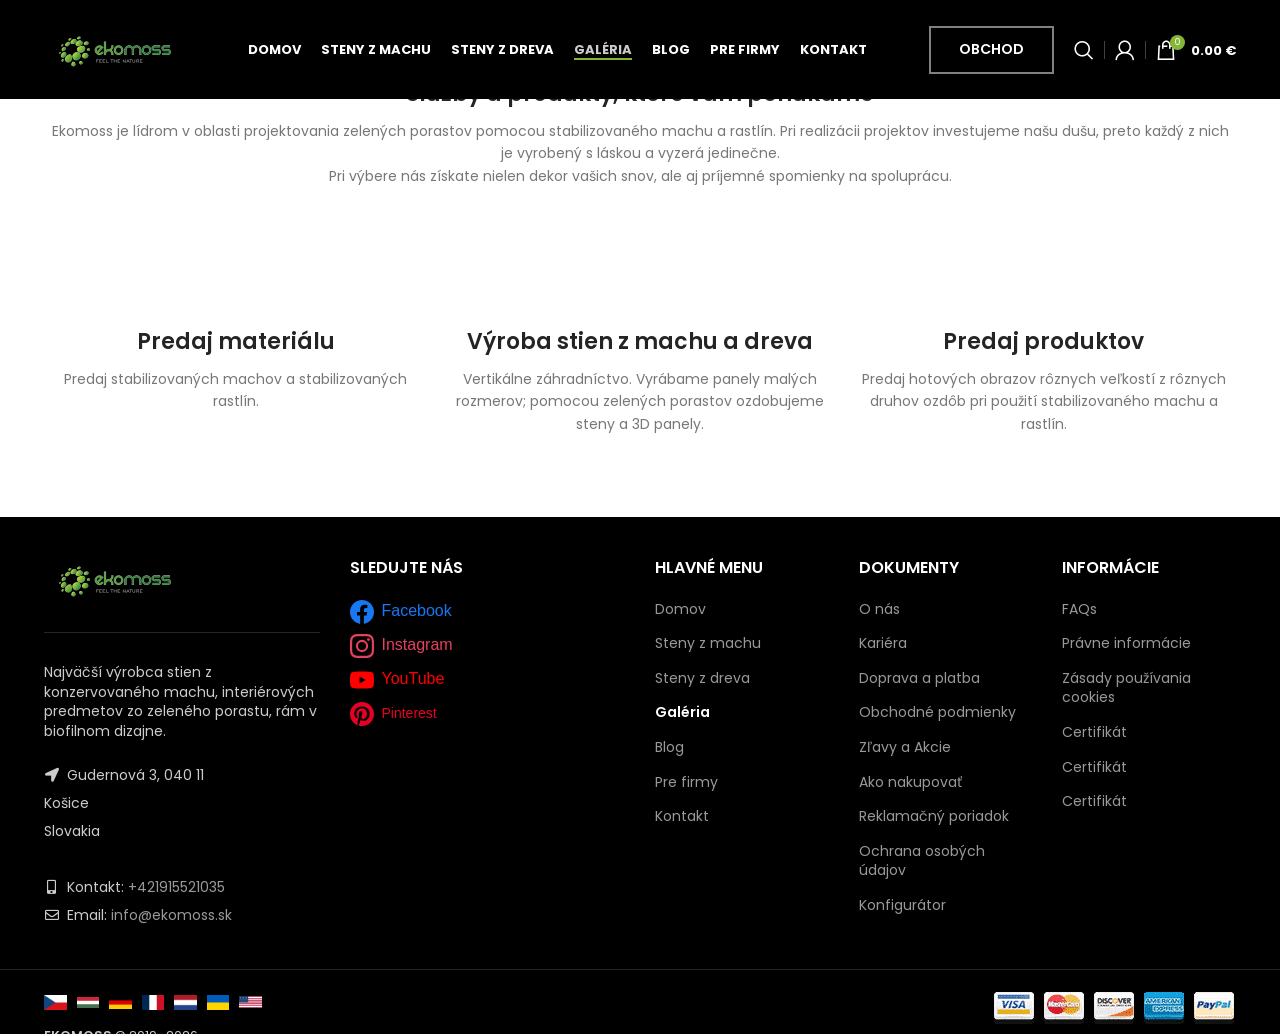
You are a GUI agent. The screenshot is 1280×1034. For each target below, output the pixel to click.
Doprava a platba (919, 678)
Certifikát (1094, 732)
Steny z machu (708, 643)
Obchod (991, 52)
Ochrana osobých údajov (922, 861)
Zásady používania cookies (1126, 688)
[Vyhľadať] (1084, 53)
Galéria (682, 712)
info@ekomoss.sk (171, 915)
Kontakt (682, 816)
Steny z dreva (702, 678)
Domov (680, 609)
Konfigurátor (902, 905)
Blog (669, 747)
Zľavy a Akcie (905, 747)
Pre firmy (686, 782)
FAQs (1079, 609)
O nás (879, 609)
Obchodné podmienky (937, 712)
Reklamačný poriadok (934, 816)
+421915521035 (176, 887)
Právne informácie (1126, 643)
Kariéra (883, 643)
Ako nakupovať (910, 782)
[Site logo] (114, 51)
